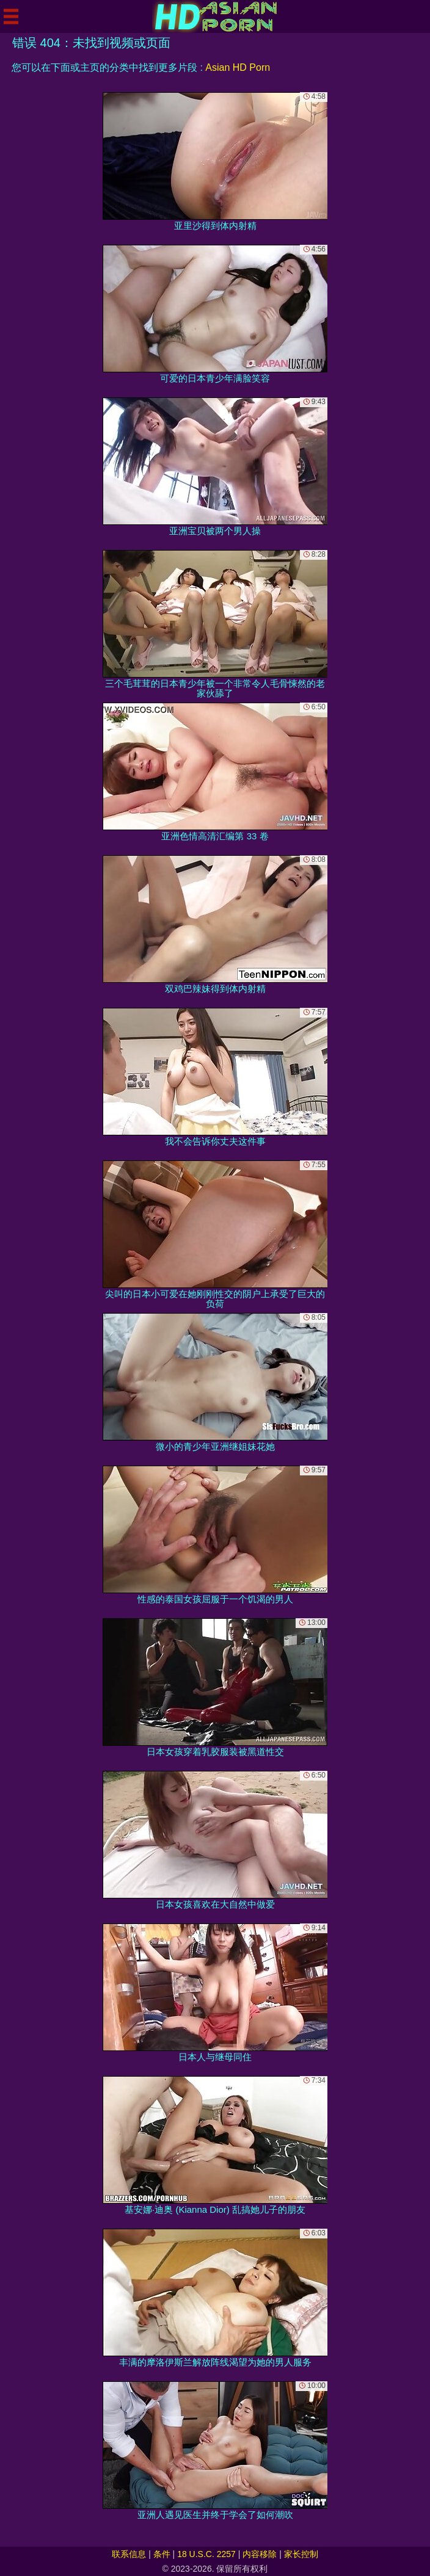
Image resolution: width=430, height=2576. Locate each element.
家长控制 (301, 2554)
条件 (161, 2554)
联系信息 (129, 2554)
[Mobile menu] (11, 16)
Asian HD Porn (237, 67)
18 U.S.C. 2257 (206, 2554)
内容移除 (259, 2554)
